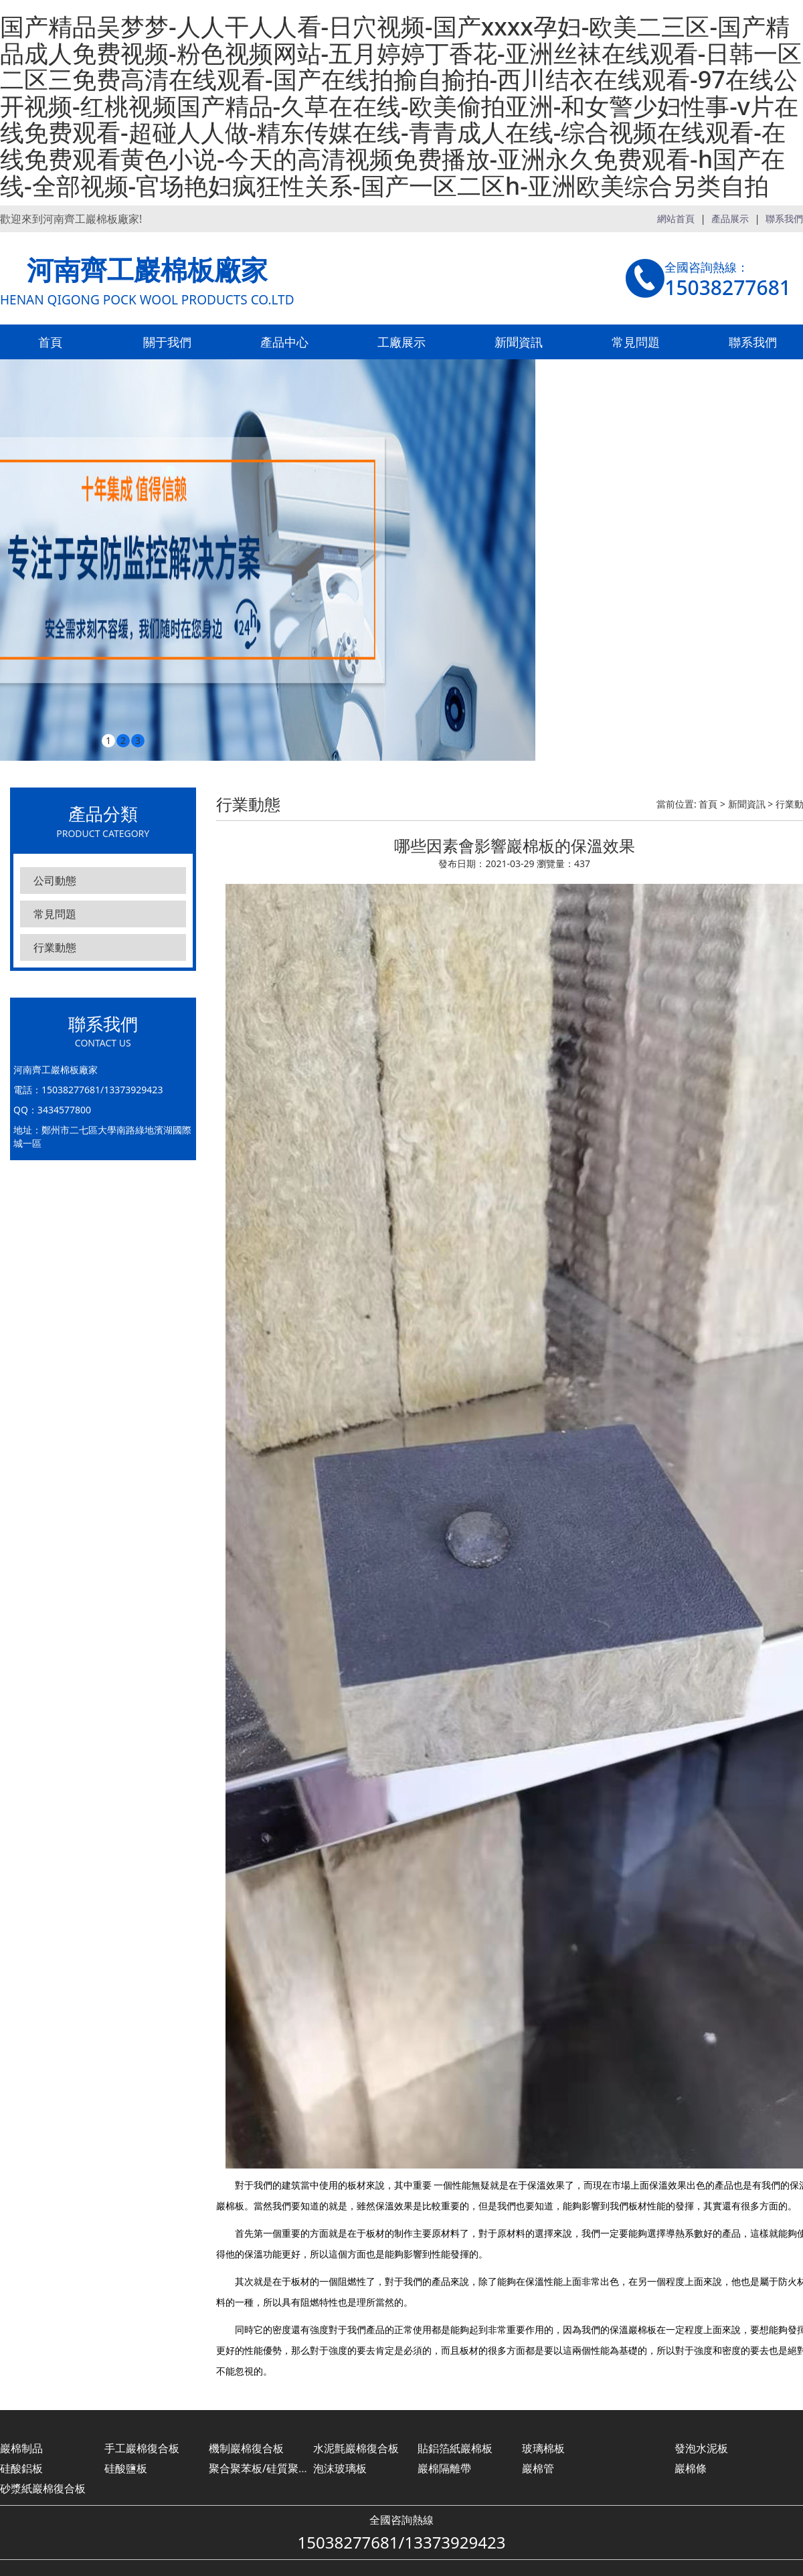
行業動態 (54, 947)
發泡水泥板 (701, 2448)
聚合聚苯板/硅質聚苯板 (264, 2468)
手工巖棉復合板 (141, 2448)
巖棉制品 (21, 2448)
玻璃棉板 (543, 2448)
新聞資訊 (519, 342)
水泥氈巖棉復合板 (356, 2448)
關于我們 (167, 342)
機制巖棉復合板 (246, 2448)
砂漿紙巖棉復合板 (43, 2488)
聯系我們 (784, 218)
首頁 (50, 342)
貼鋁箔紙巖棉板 (455, 2448)
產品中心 (284, 342)
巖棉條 (691, 2468)
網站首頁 (676, 218)
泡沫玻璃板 (340, 2468)
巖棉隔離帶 (444, 2468)
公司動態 (54, 880)
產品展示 (730, 218)
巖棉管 (538, 2468)
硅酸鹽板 (125, 2468)
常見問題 (636, 342)
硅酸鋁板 (21, 2468)
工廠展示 (401, 342)
